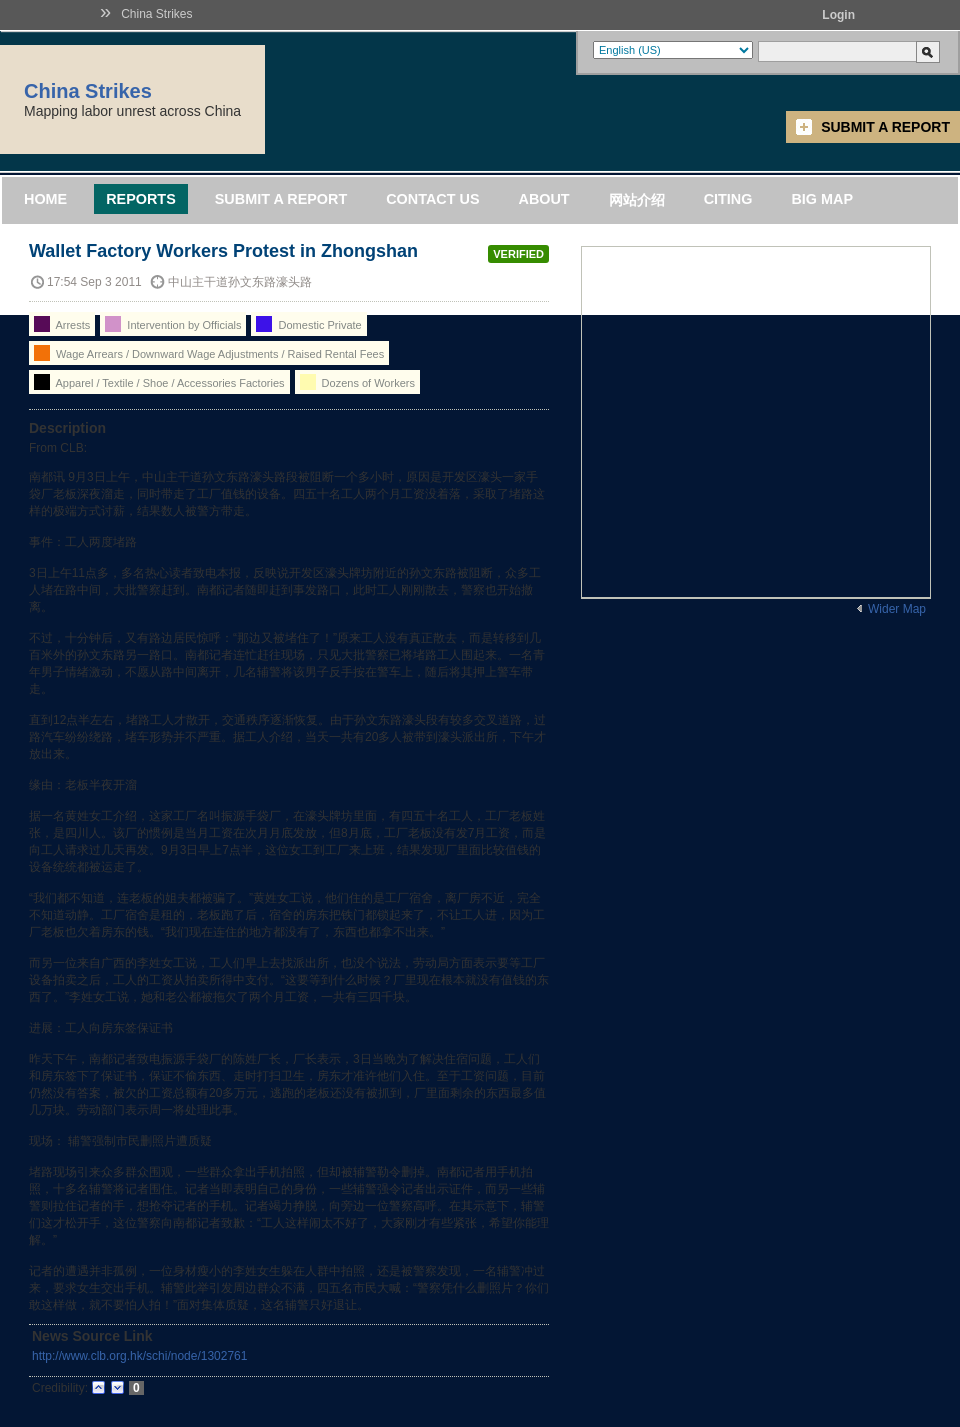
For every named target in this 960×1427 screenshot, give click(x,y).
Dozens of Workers (357, 382)
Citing (728, 199)
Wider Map (897, 609)
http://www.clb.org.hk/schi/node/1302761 (139, 1356)
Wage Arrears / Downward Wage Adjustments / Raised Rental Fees (209, 353)
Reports (141, 199)
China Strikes (156, 14)
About (543, 199)
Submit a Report (885, 127)
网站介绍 (637, 200)
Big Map (822, 199)
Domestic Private (308, 324)
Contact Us (432, 199)
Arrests (62, 324)
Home (45, 199)
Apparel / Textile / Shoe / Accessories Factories (159, 382)
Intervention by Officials (173, 324)
